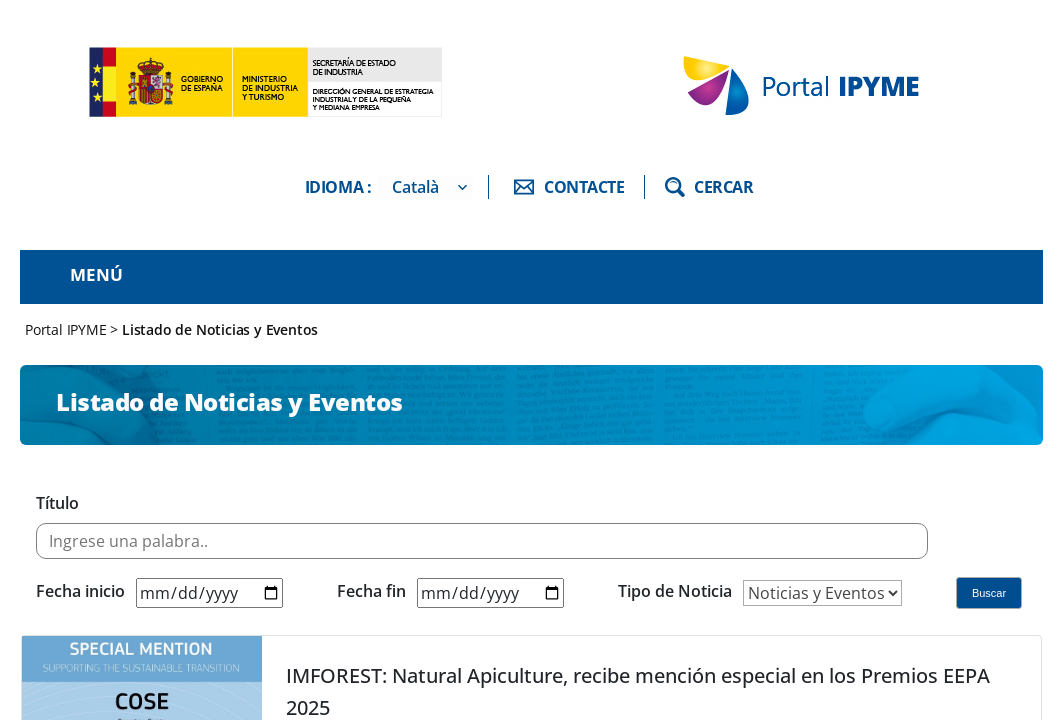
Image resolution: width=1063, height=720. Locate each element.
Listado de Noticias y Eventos (220, 329)
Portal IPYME (67, 329)
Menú (96, 274)
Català (415, 187)
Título (57, 503)
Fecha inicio (80, 591)
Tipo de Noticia (675, 591)
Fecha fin (371, 591)
